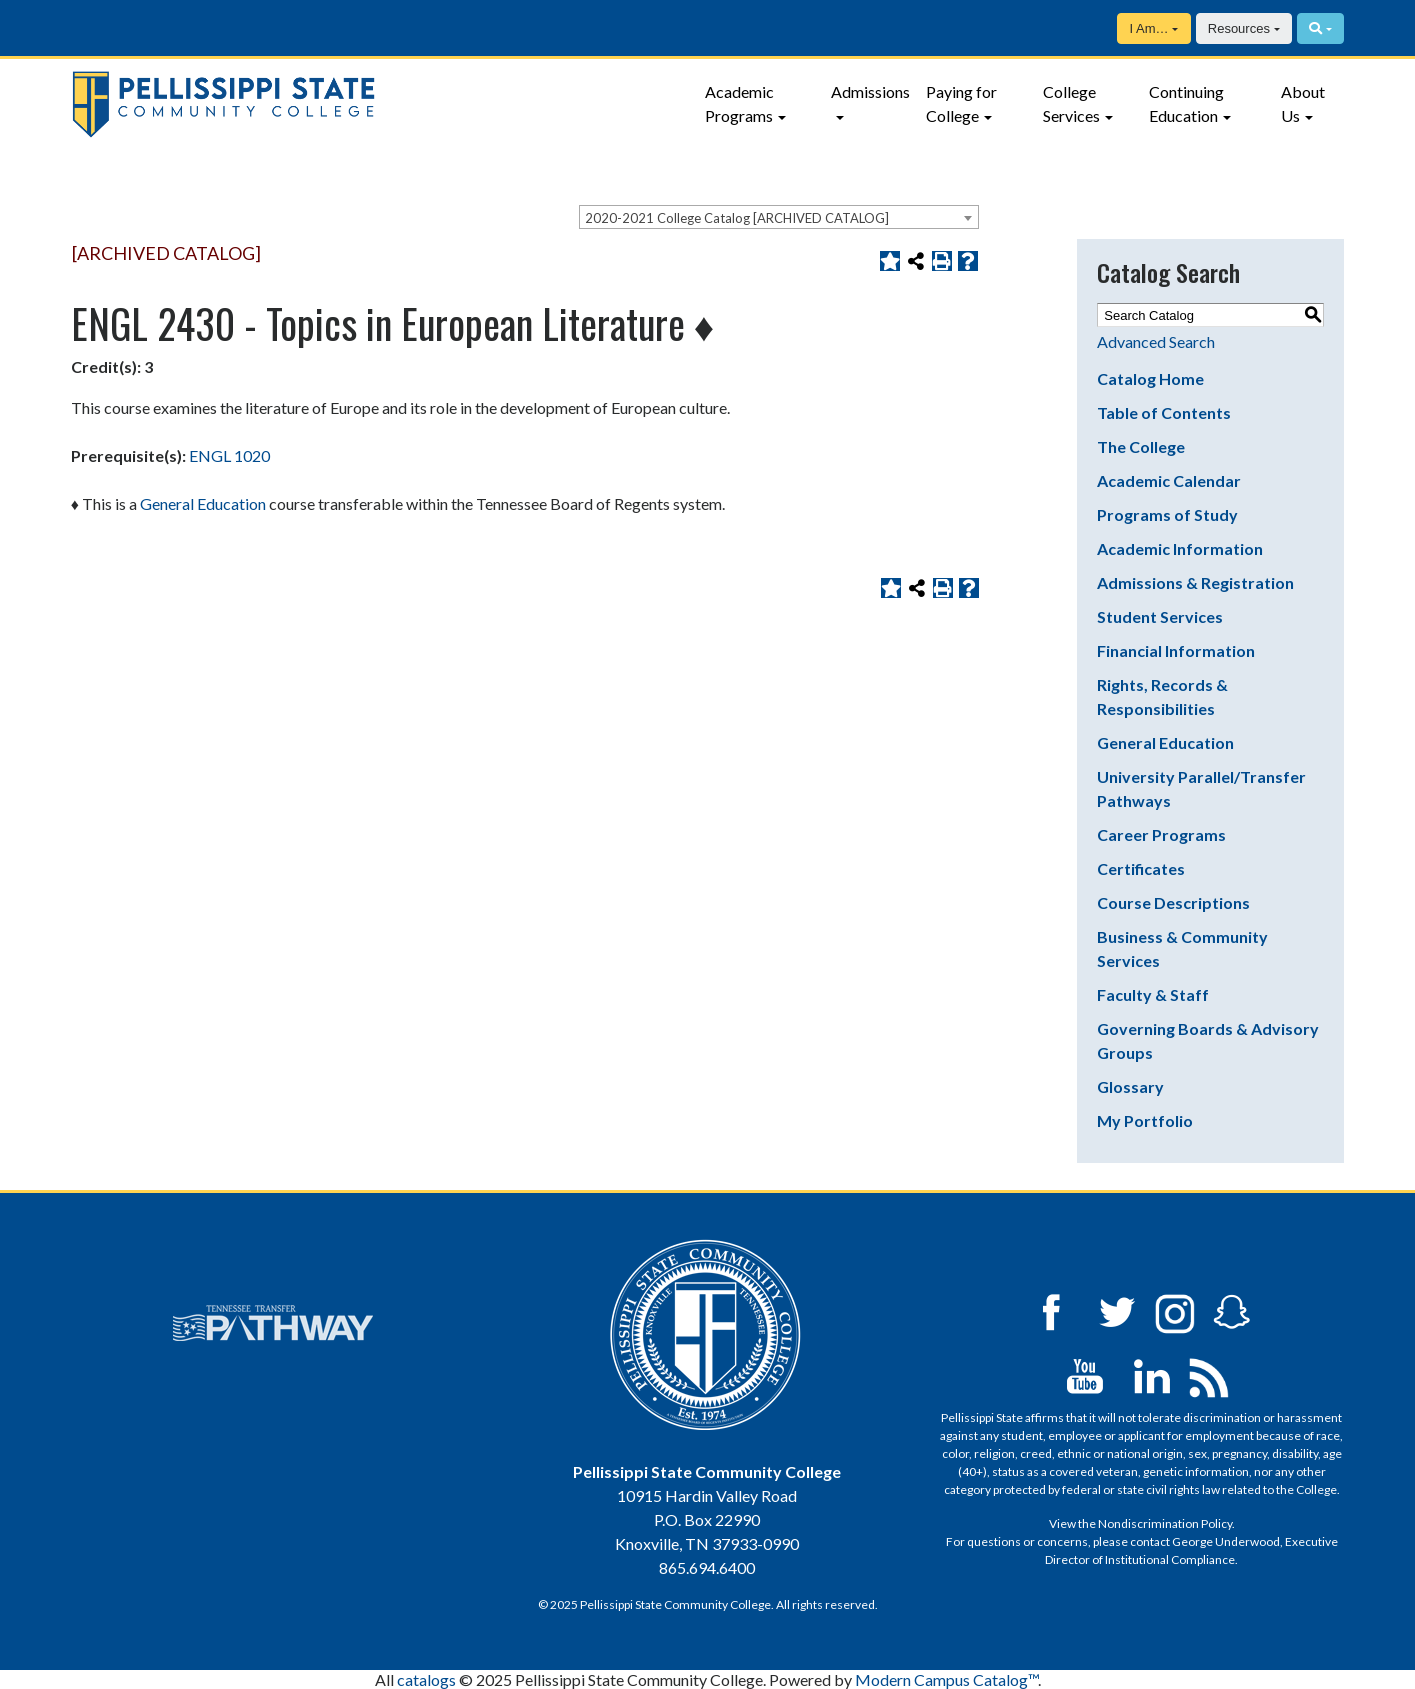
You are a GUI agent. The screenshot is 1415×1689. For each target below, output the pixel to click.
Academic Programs (739, 103)
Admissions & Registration (1195, 582)
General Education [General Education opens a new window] (203, 503)
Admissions (870, 91)
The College (1141, 446)
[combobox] (779, 217)
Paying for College (961, 103)
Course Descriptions (1173, 902)
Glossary (1130, 1086)
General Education (1165, 742)
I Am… (1148, 28)
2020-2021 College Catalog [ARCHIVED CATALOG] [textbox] (737, 218)
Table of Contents (1164, 412)
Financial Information (1176, 650)
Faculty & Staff (1153, 994)
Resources (1239, 28)
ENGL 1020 (229, 455)
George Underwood (1226, 1541)
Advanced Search (1156, 341)
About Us (1303, 103)
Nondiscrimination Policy (1165, 1523)
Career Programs (1161, 834)
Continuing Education (1186, 103)
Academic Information (1180, 548)
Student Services (1160, 616)
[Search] (1320, 28)
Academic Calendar (1169, 480)
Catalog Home (1150, 378)
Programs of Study (1167, 514)
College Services (1071, 103)
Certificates (1141, 868)
